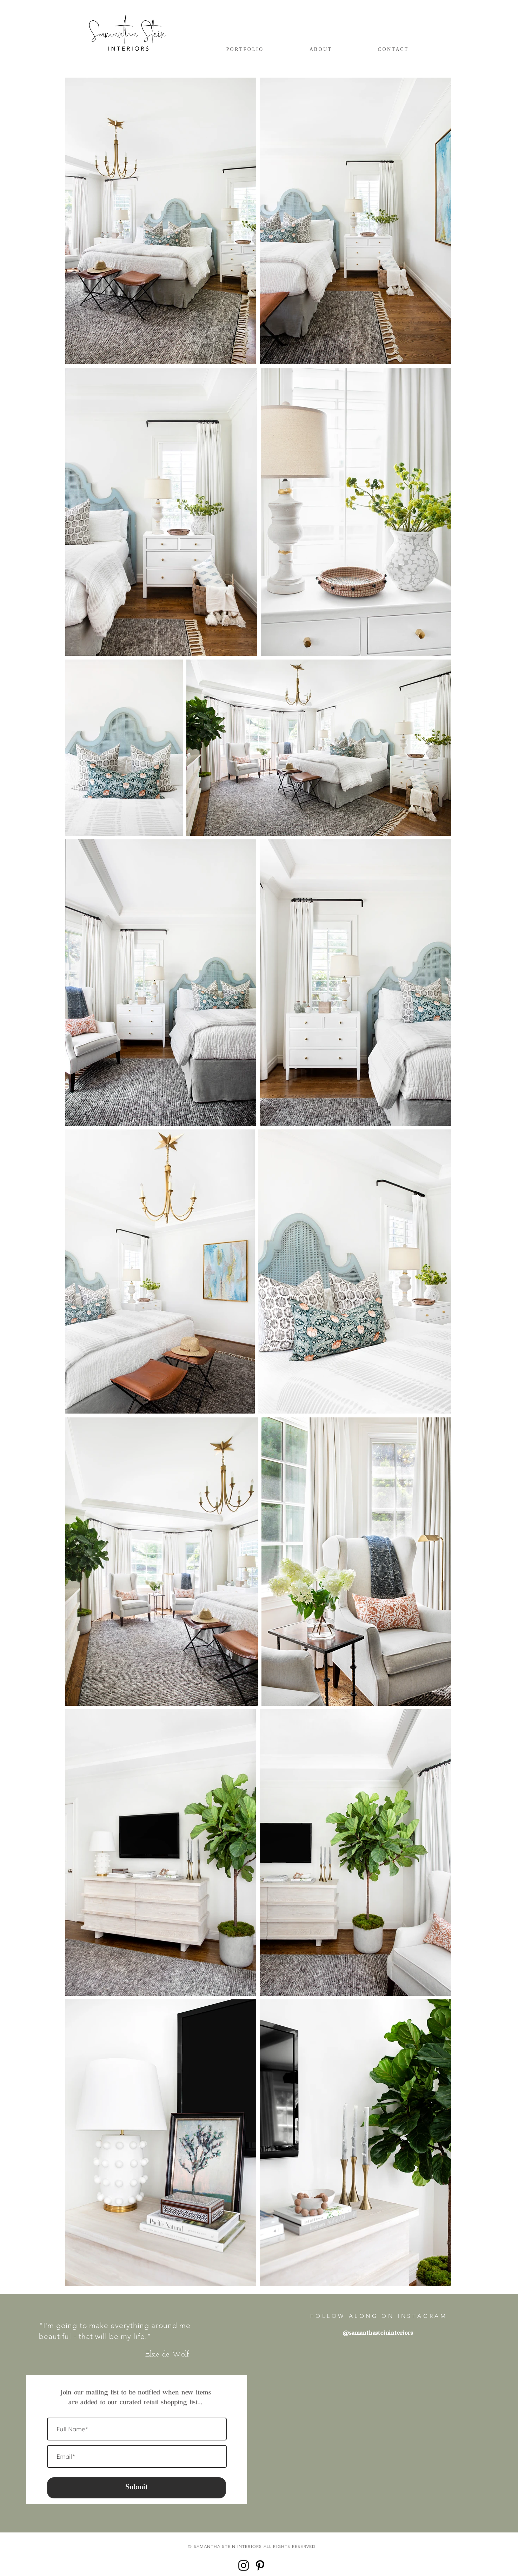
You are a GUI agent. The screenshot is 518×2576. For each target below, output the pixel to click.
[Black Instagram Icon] (244, 2565)
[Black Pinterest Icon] (260, 2565)
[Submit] (136, 2487)
